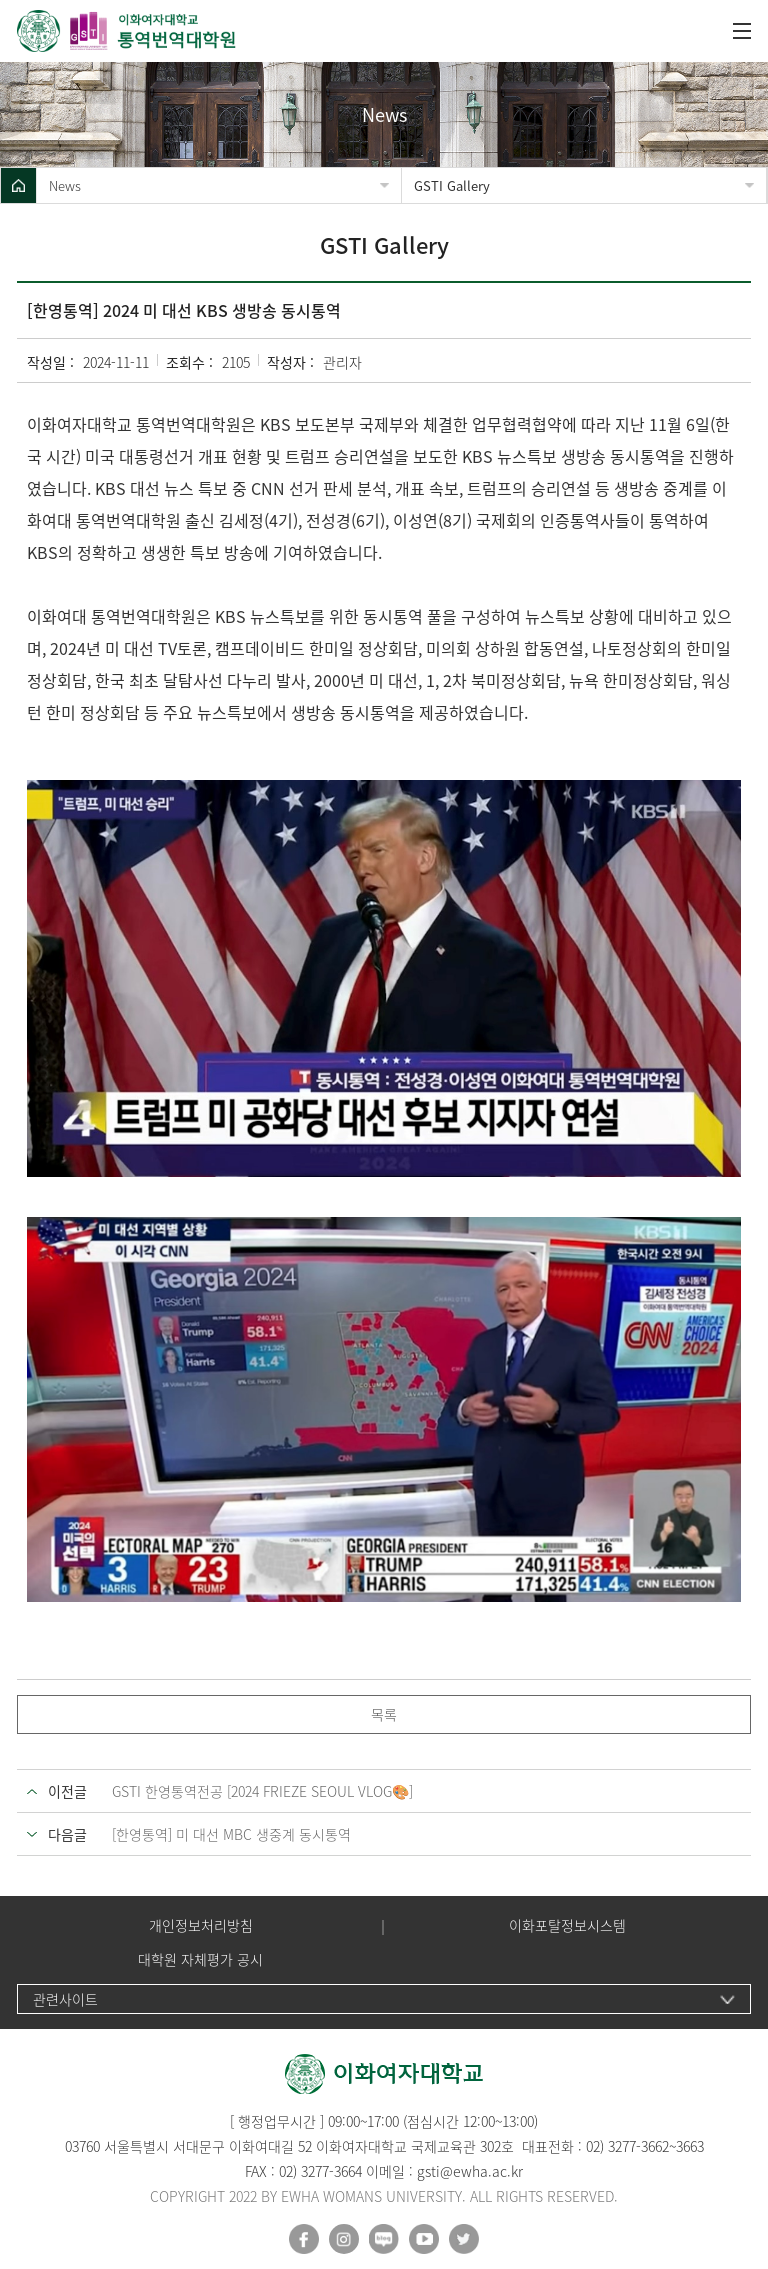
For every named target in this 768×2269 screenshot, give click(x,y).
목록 (384, 1714)
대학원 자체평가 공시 (200, 1959)
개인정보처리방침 (201, 1925)
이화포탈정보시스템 (567, 1925)
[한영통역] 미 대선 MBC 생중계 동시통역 (231, 1834)
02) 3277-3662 (627, 2146)
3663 (690, 2146)
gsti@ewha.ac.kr (470, 2171)
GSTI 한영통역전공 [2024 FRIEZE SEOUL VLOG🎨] (262, 1791)
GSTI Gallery (452, 185)
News (65, 185)
